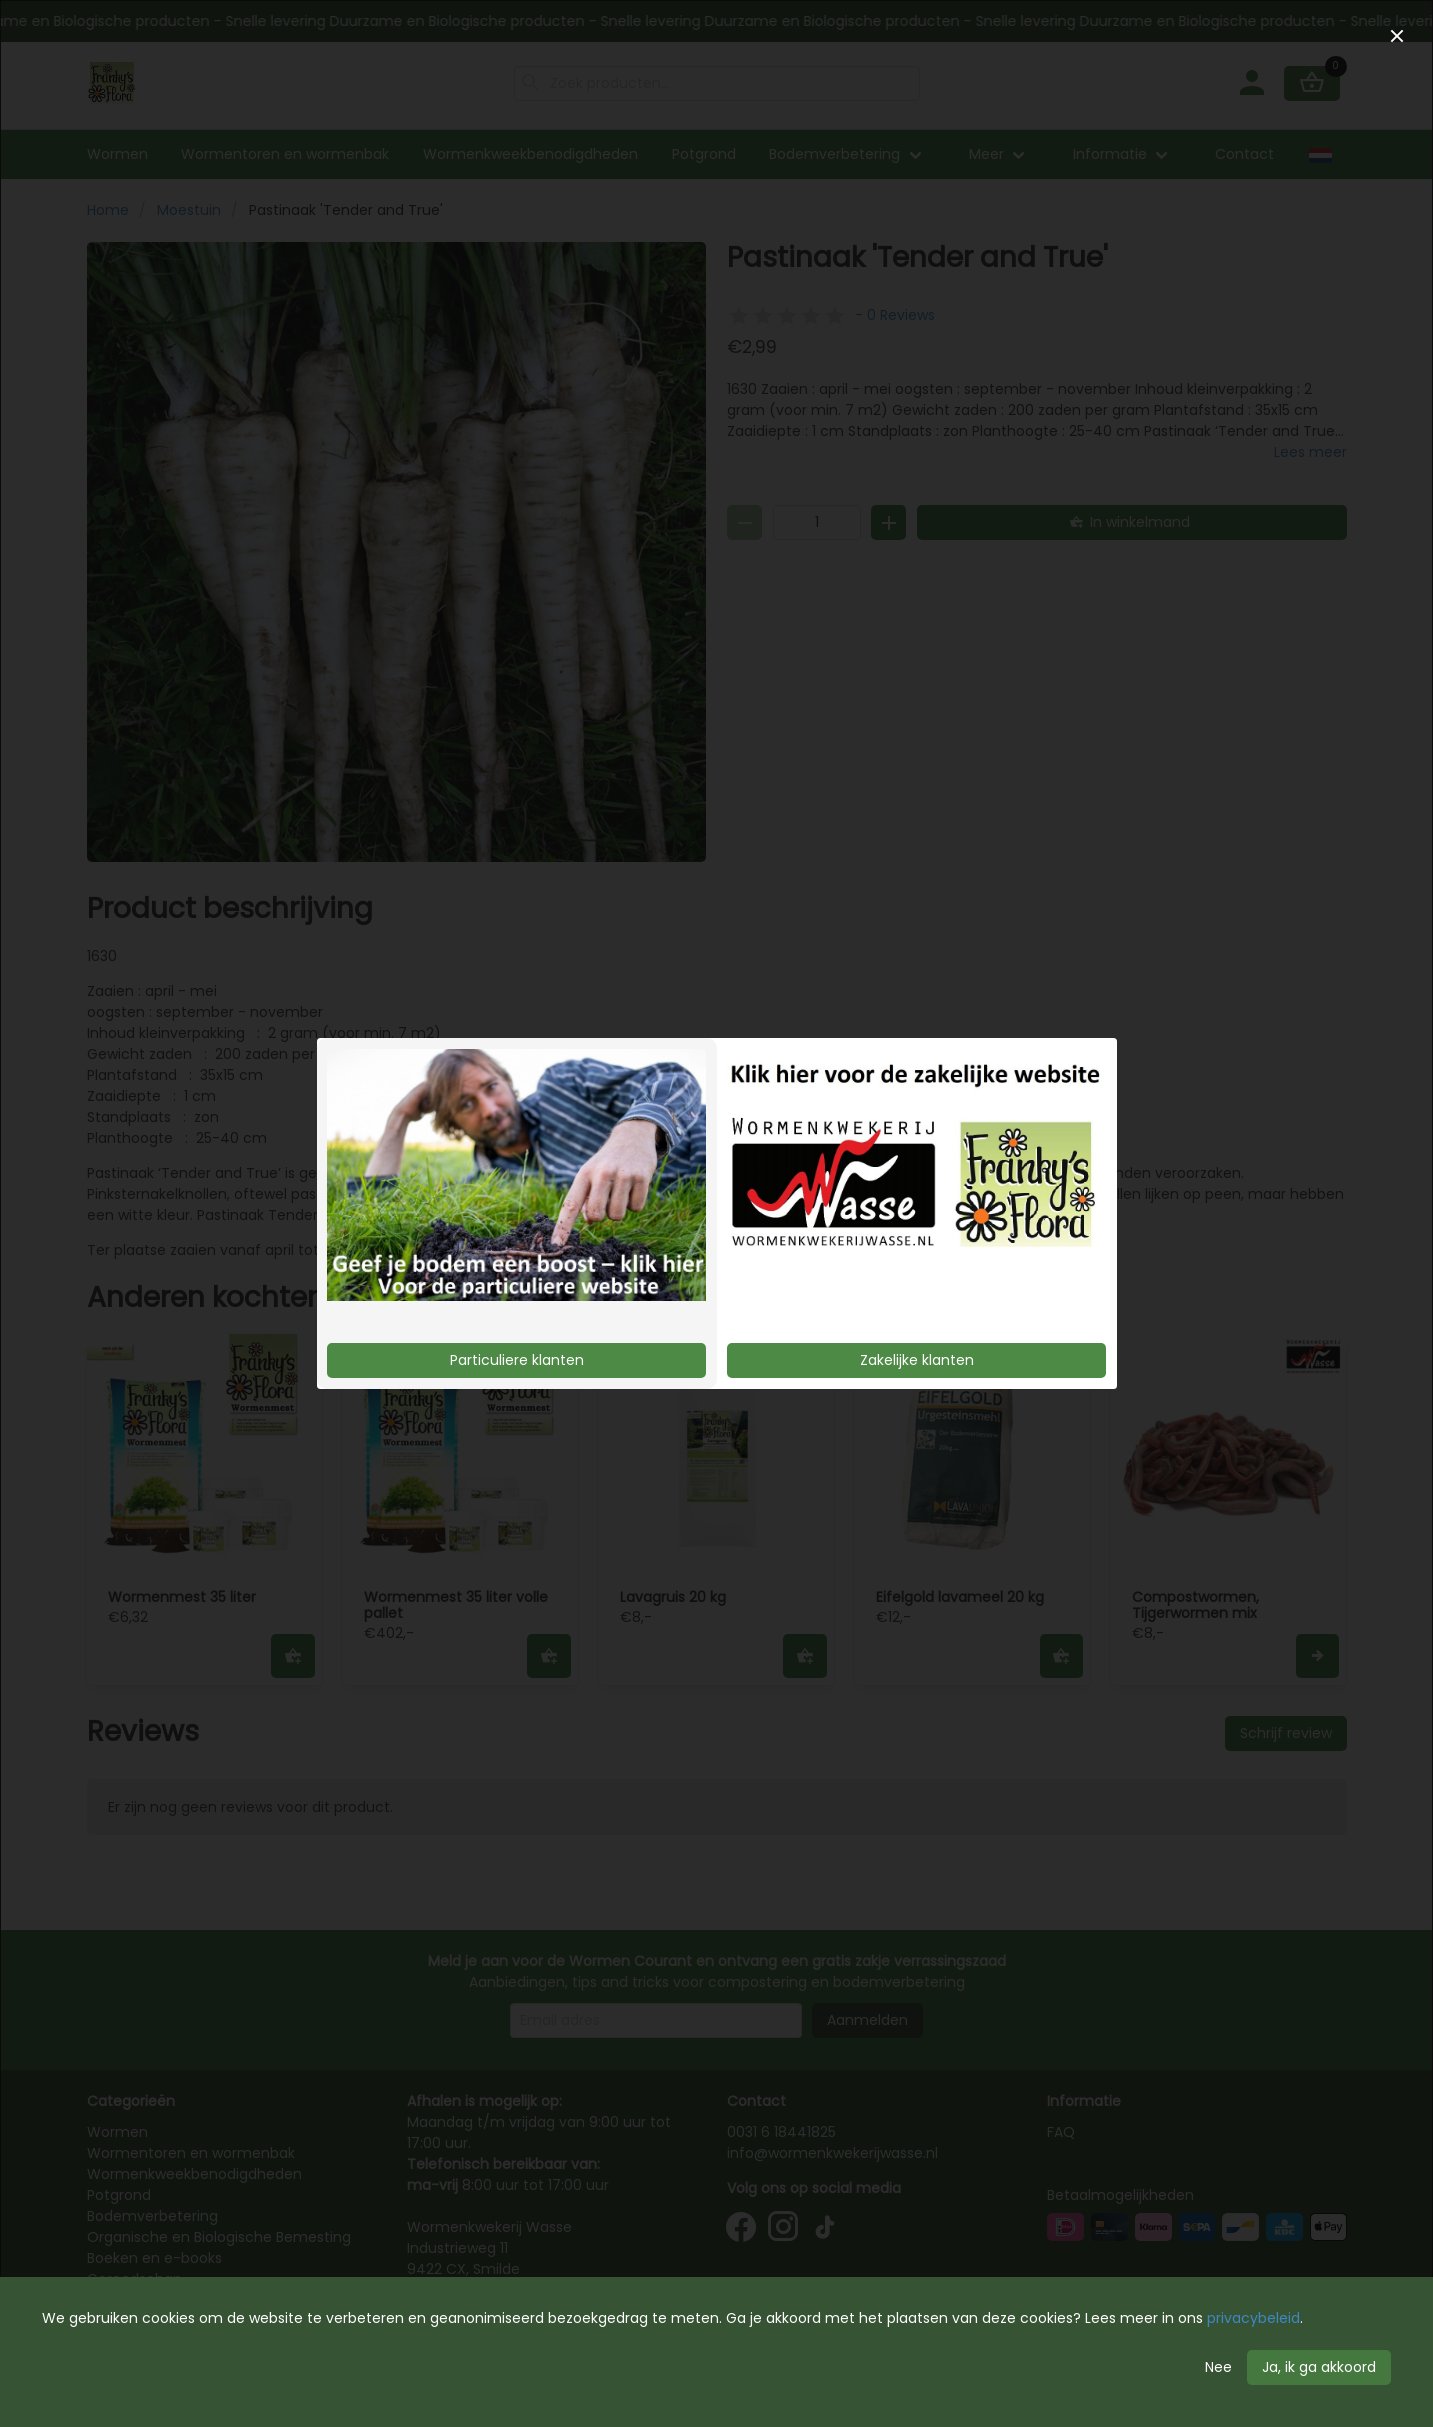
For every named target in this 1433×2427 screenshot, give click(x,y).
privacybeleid (1253, 2318)
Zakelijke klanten (917, 1360)
